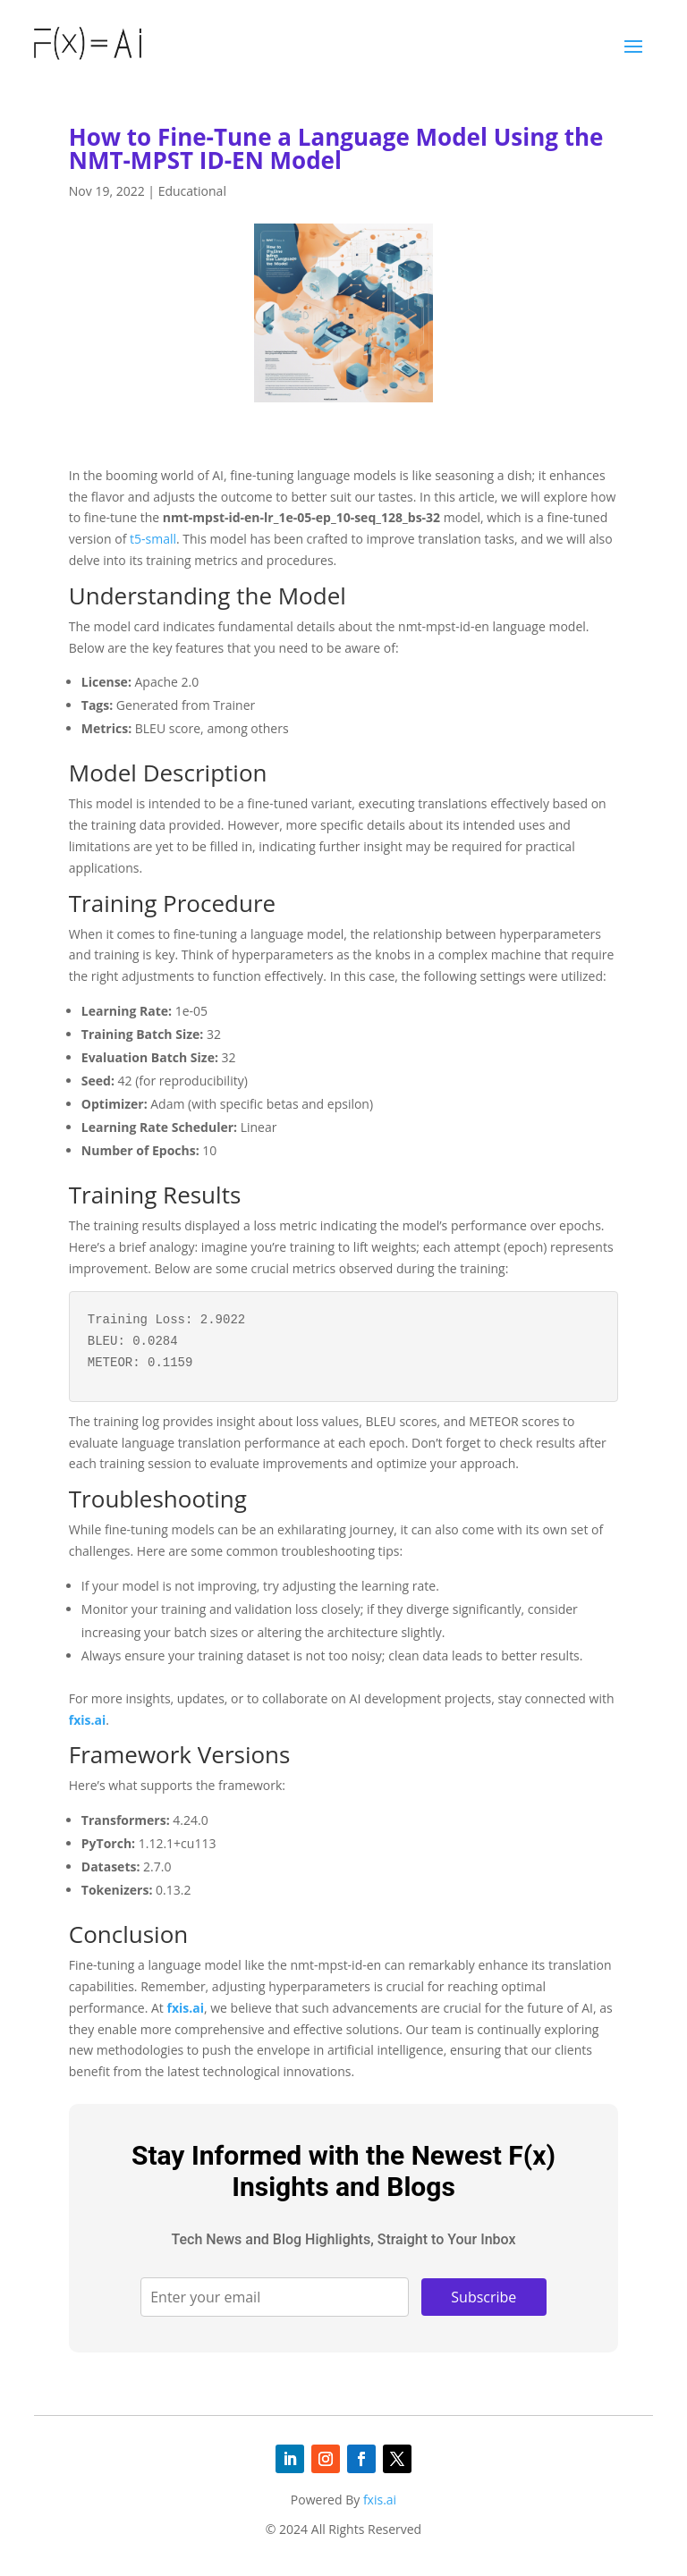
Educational (192, 190)
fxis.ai (87, 1719)
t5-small (153, 538)
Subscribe (483, 2297)
